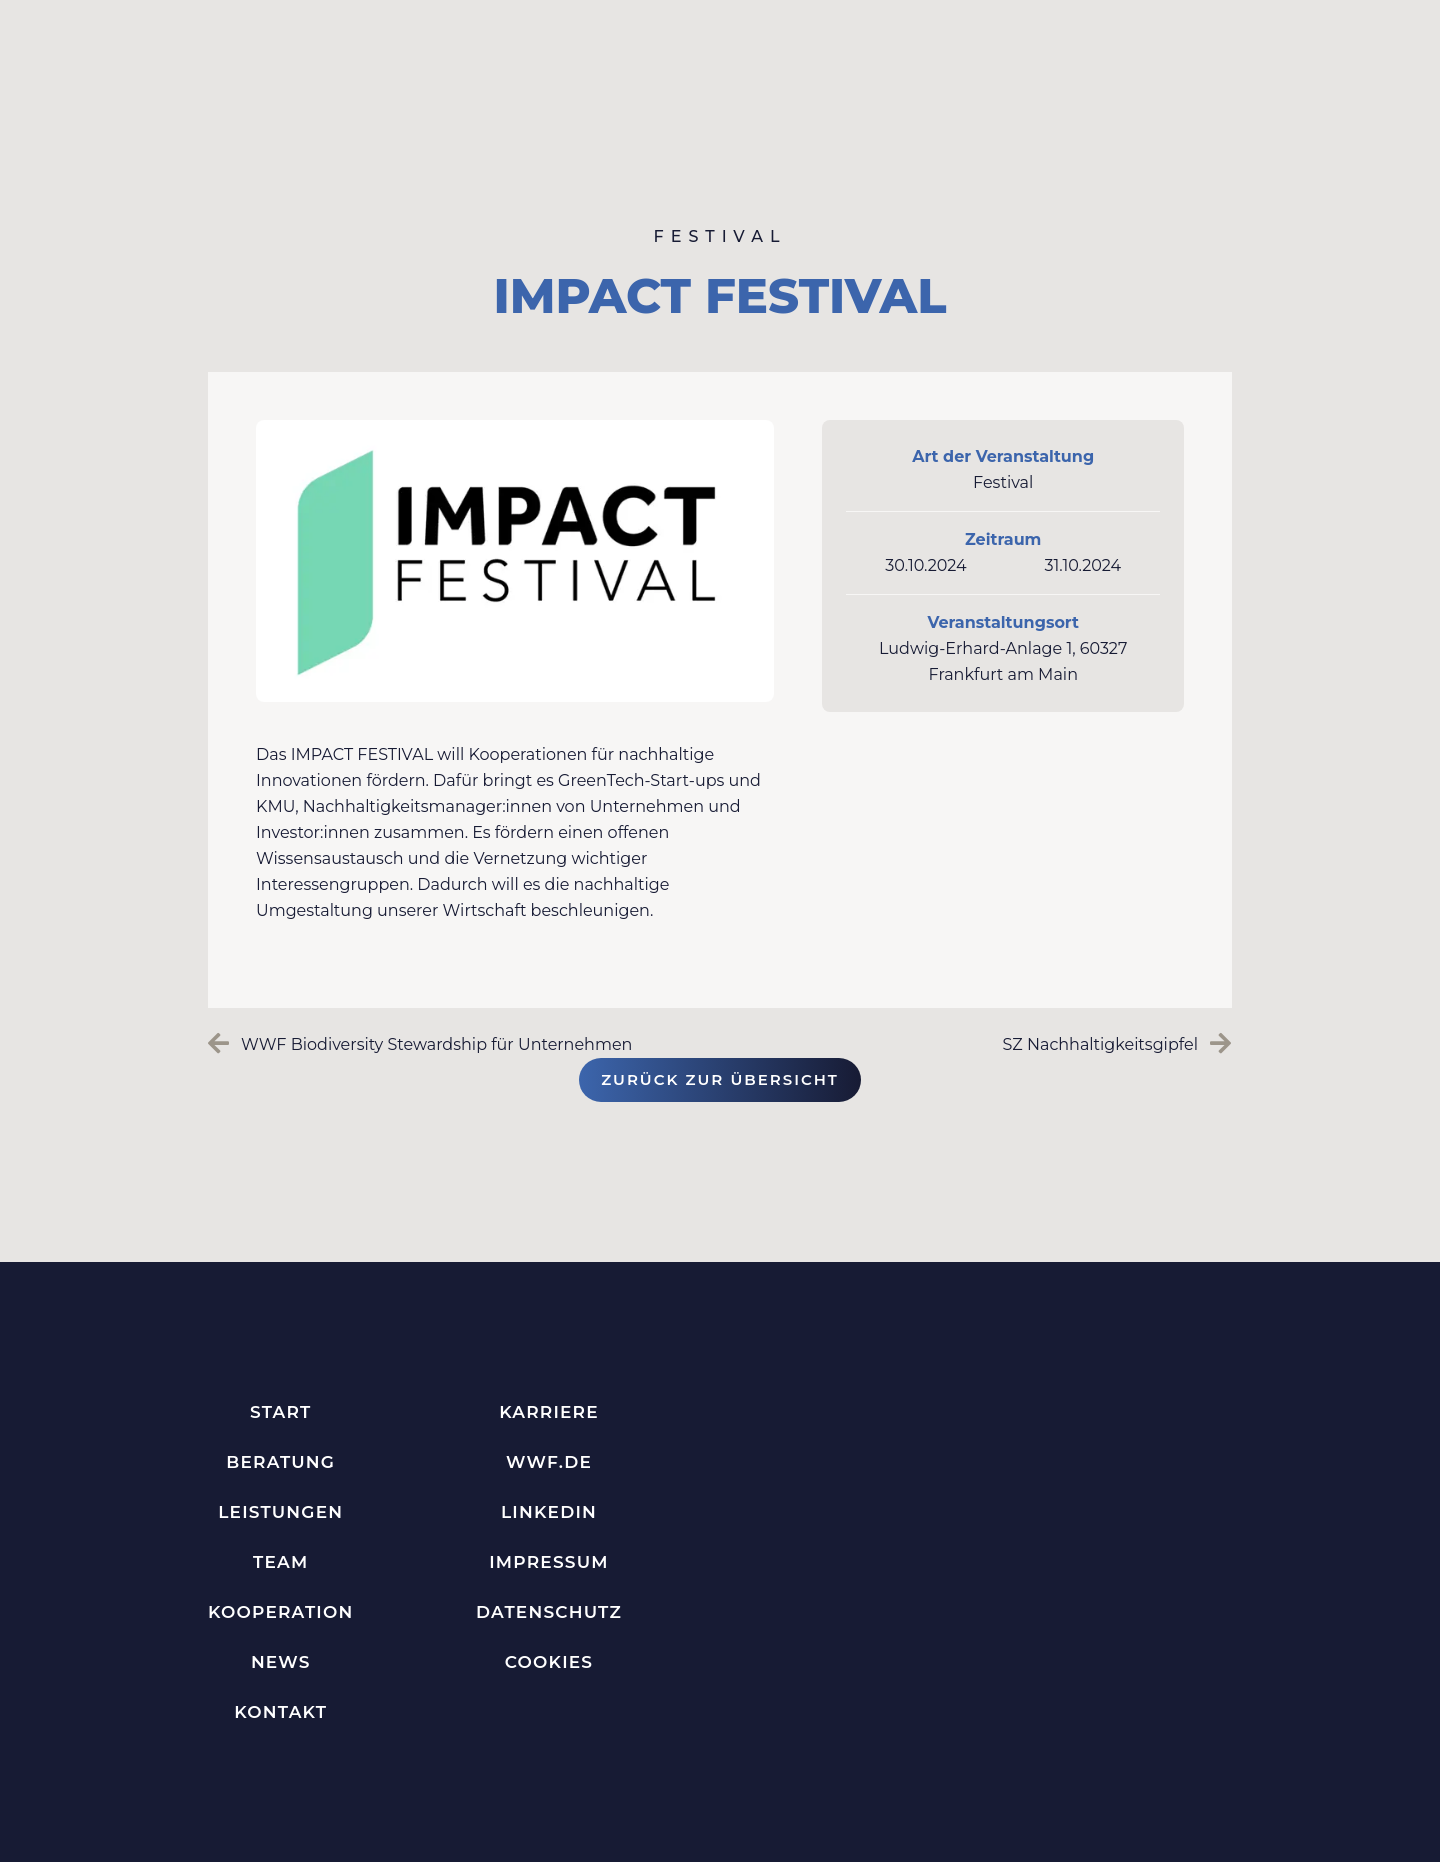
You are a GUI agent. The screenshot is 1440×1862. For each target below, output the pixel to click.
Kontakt (280, 1712)
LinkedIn (549, 1512)
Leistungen (280, 1512)
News (281, 1662)
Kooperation (280, 1612)
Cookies (549, 1662)
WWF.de (549, 1462)
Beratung (280, 1462)
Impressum (548, 1562)
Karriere (549, 1412)
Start (280, 1412)
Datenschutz (549, 1612)
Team (280, 1562)
